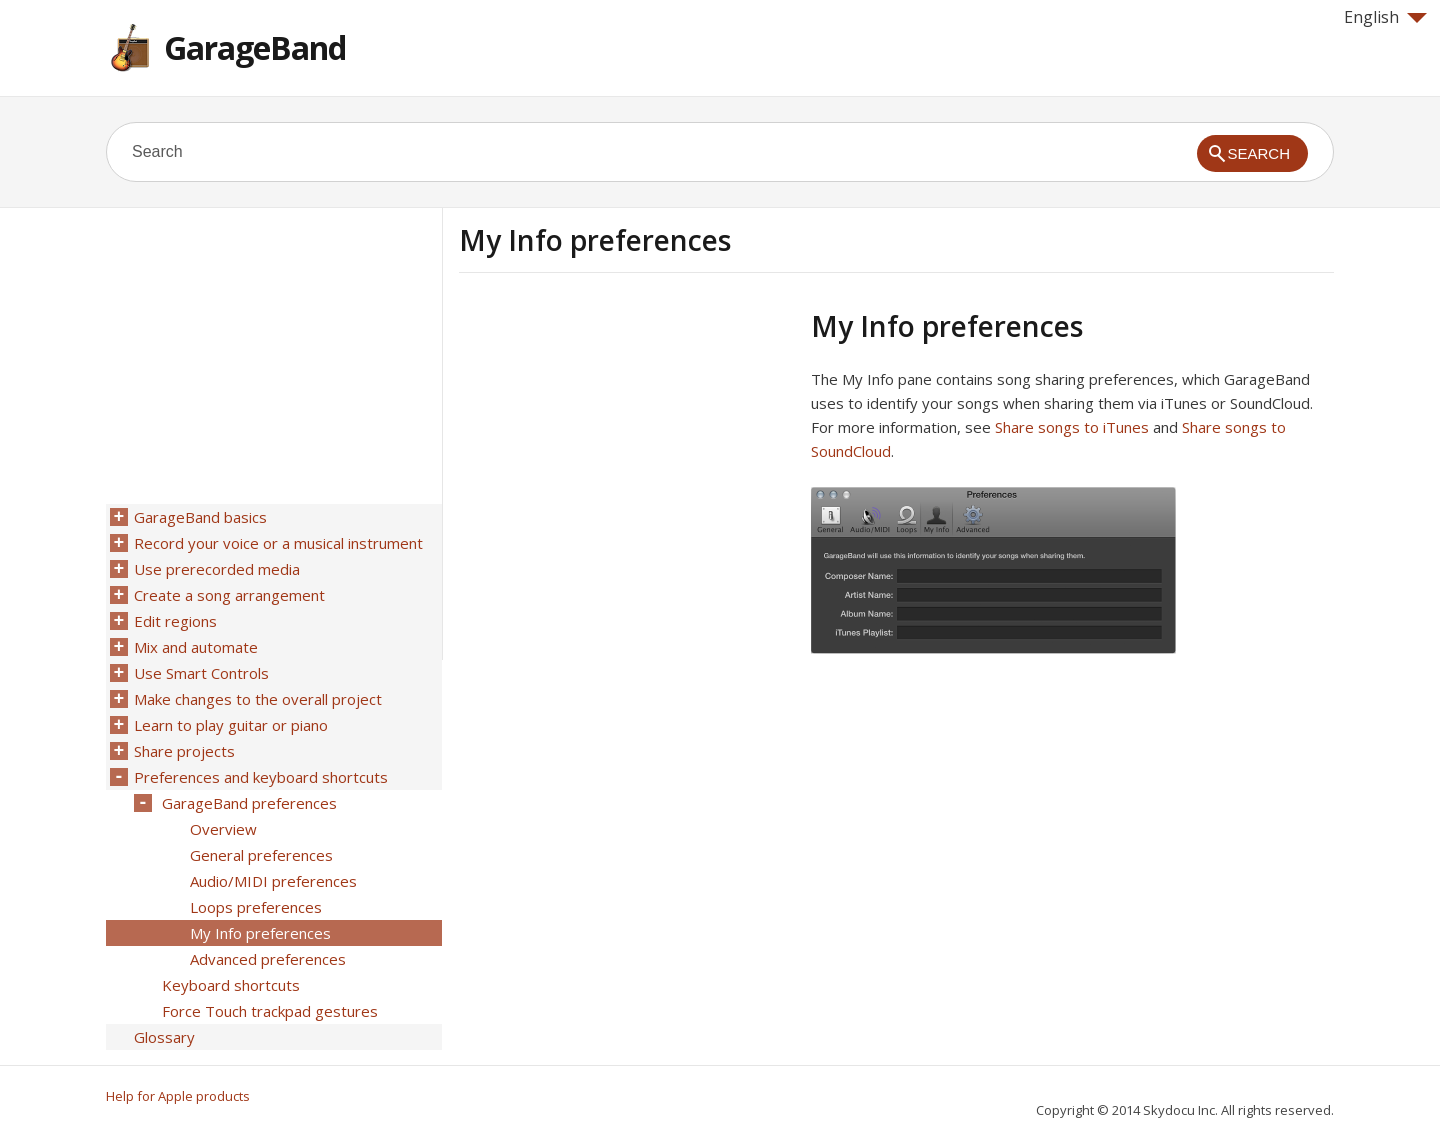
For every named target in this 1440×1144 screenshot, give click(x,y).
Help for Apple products (178, 1096)
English (1385, 17)
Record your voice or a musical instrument (278, 543)
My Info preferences (260, 933)
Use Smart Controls (201, 673)
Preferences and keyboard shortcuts (261, 777)
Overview (223, 829)
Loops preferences (256, 907)
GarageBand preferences (249, 803)
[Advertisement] (627, 449)
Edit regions (175, 621)
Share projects (184, 751)
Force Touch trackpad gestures (270, 1011)
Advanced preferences (268, 959)
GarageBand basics (200, 517)
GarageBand (255, 47)
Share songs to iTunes (1072, 427)
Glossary (164, 1037)
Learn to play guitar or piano (231, 725)
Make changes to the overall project (258, 699)
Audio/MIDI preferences (273, 881)
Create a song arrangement (229, 595)
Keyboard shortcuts (231, 985)
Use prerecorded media (217, 569)
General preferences (261, 855)
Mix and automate (196, 647)
